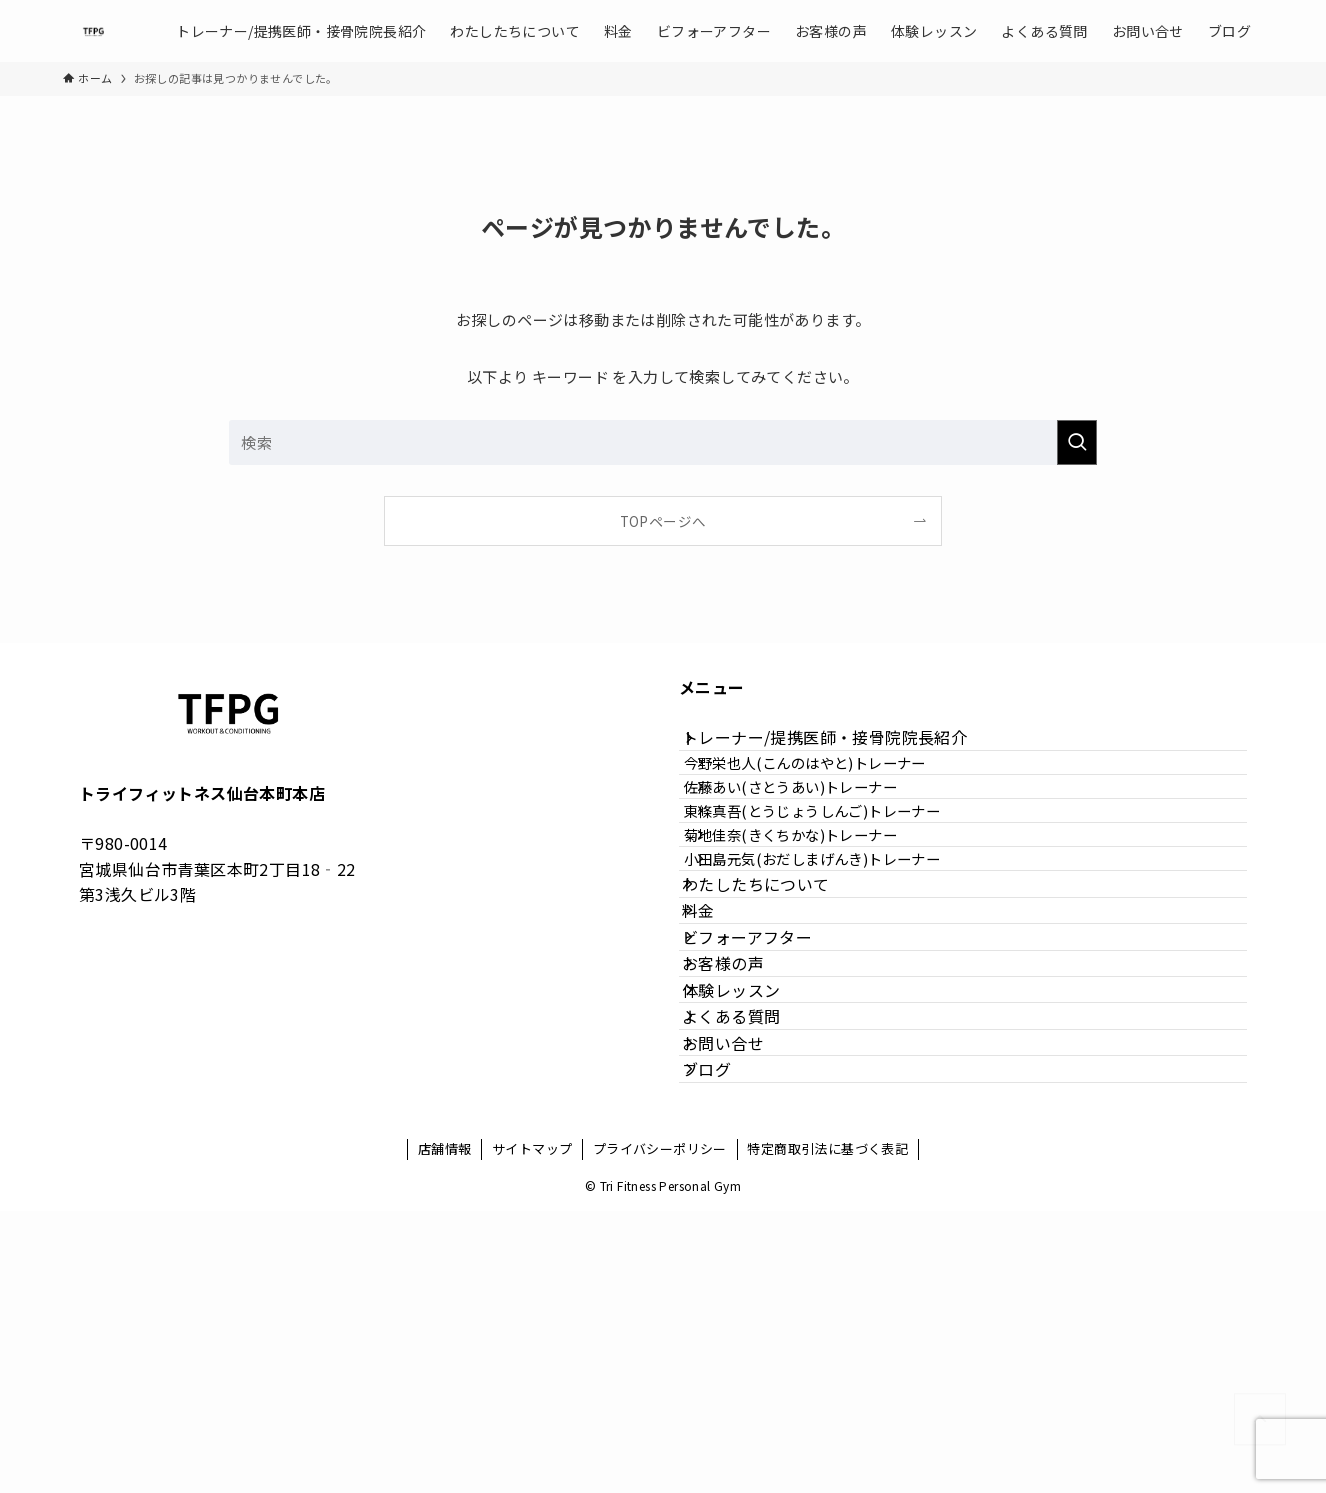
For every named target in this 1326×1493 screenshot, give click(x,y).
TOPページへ (663, 521)
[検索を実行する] (1077, 442)
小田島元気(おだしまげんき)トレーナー (843, 963)
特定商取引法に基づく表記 (827, 1430)
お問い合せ (744, 1293)
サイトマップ (532, 1430)
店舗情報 (445, 1430)
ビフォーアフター (768, 1104)
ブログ (727, 1341)
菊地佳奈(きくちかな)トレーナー (821, 920)
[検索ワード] (663, 442)
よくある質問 (752, 1246)
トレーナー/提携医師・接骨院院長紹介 (845, 748)
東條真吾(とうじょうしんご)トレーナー (843, 878)
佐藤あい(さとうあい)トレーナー (821, 835)
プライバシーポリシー (660, 1430)
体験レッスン (752, 1199)
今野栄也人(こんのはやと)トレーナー (836, 792)
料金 (719, 1056)
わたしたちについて (777, 1009)
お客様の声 (744, 1151)
